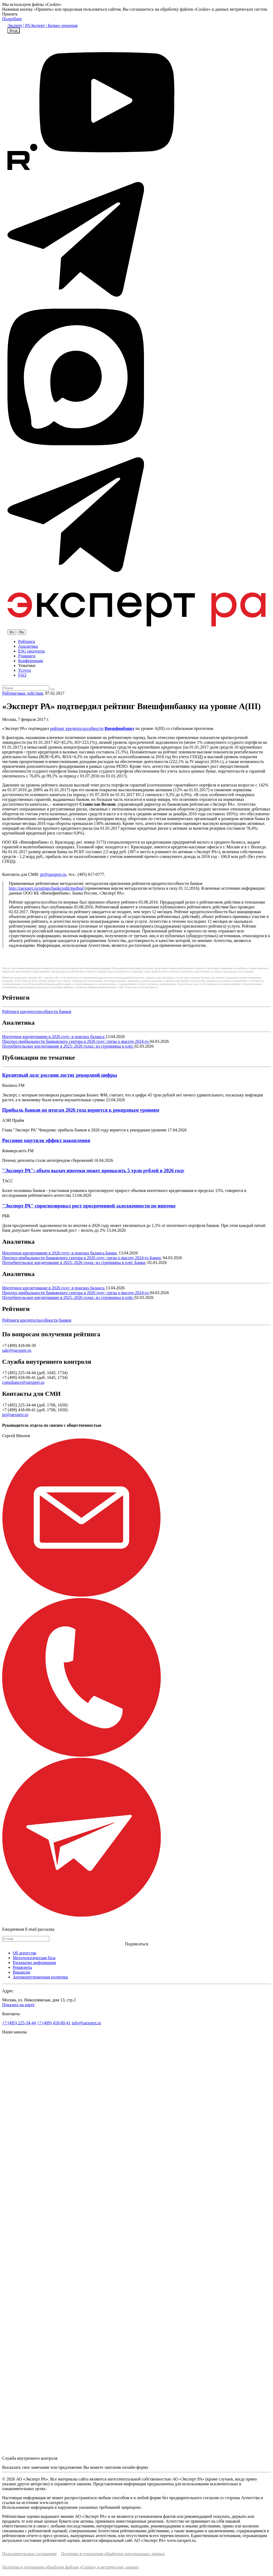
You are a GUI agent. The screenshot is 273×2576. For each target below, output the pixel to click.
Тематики (26, 665)
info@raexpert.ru (86, 2023)
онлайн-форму (135, 2467)
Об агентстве (25, 1953)
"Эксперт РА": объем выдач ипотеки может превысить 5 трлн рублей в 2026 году (93, 1170)
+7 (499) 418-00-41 (53, 2023)
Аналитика (28, 646)
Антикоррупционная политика (40, 1977)
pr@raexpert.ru (53, 874)
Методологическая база (34, 1957)
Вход (14, 31)
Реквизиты (22, 1967)
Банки (111, 1253)
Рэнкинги (26, 656)
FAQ (22, 675)
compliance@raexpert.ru (23, 1382)
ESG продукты (31, 651)
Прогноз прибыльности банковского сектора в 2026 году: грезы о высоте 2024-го (76, 1041)
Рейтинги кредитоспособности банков (36, 1011)
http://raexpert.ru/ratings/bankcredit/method (46, 888)
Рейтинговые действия (22, 693)
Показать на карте (18, 2004)
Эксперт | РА (18, 25)
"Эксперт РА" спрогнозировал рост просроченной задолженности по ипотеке (88, 1206)
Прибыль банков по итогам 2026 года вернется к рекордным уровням (80, 1110)
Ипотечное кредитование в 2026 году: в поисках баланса (54, 1036)
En (12, 632)
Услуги (24, 670)
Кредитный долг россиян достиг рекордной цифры (59, 1075)
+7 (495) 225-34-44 (19, 2023)
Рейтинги (26, 641)
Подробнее (12, 19)
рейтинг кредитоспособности (76, 728)
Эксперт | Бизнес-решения (54, 25)
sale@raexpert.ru (16, 1350)
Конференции (30, 660)
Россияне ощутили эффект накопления (46, 1140)
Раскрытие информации (34, 1962)
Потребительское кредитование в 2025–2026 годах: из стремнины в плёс (68, 1046)
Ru (21, 632)
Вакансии (21, 1972)
